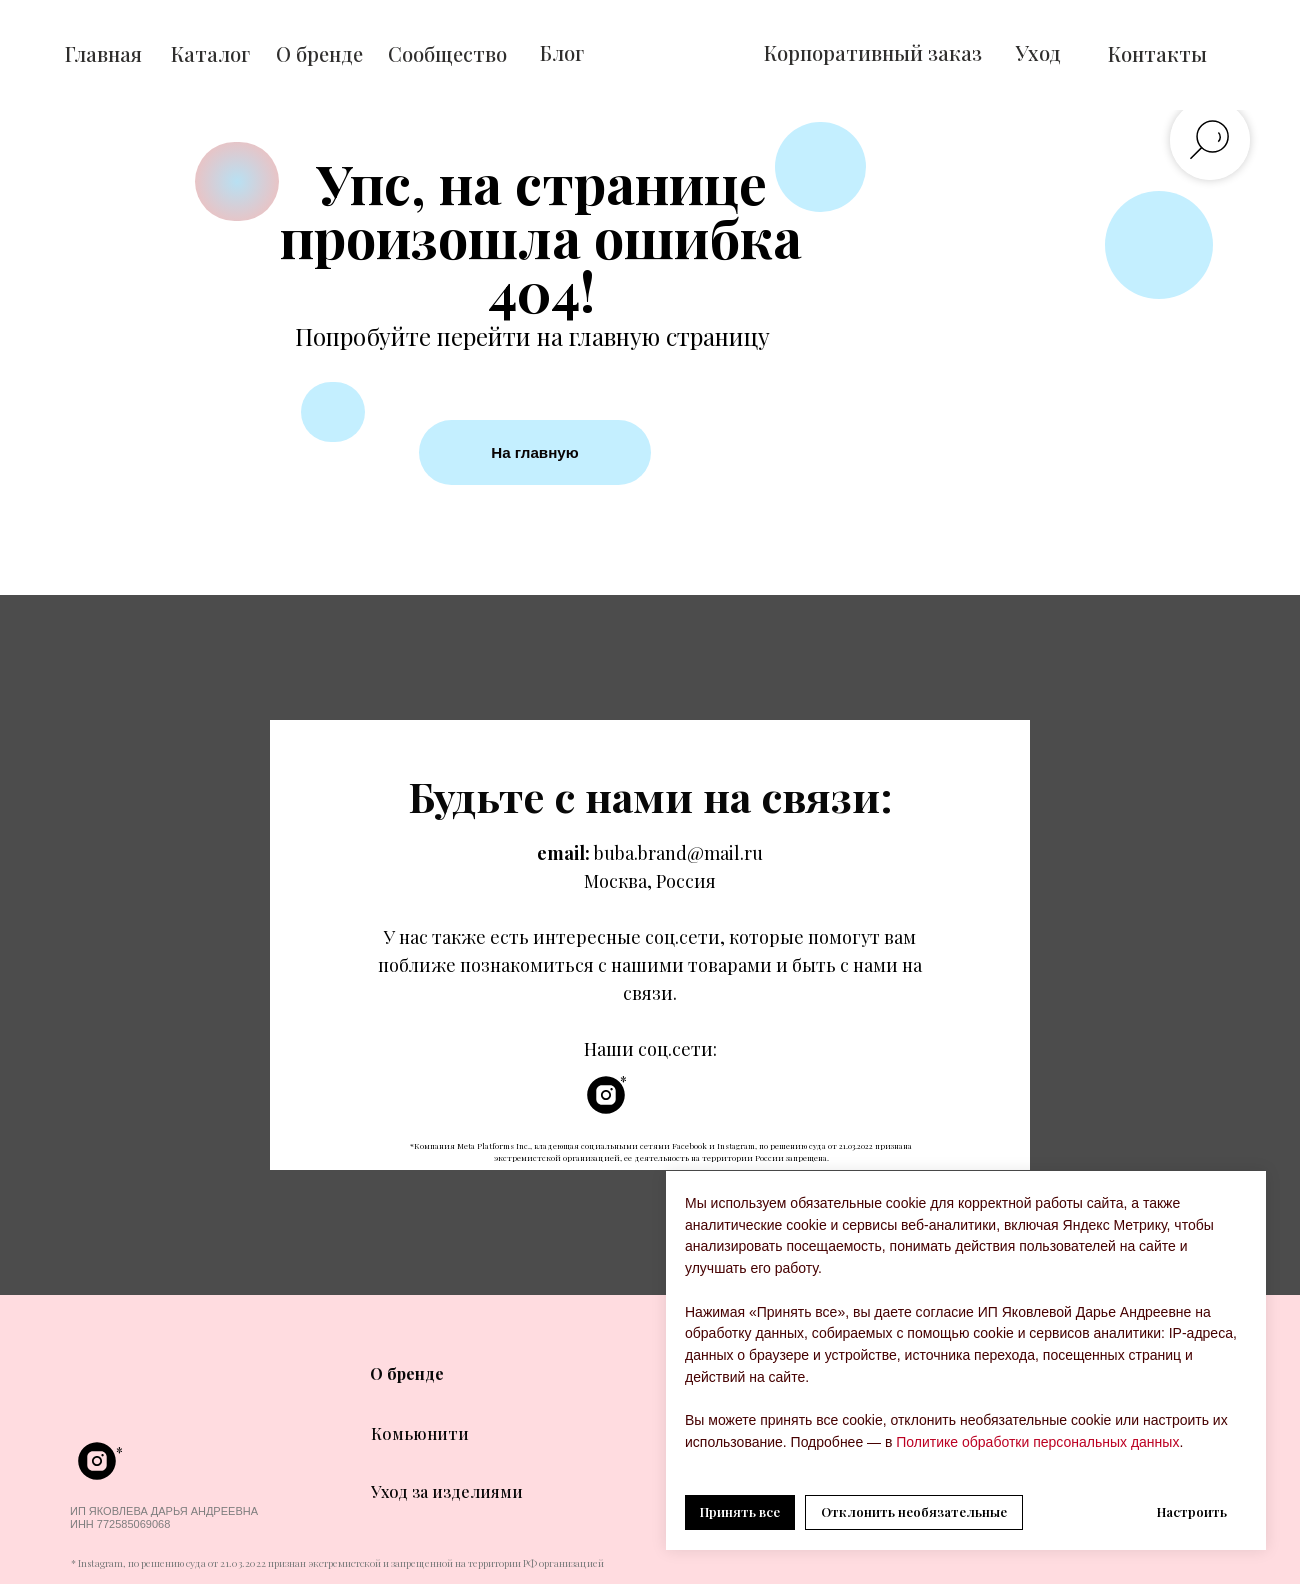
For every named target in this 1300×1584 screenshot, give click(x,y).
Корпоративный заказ (873, 52)
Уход (1038, 52)
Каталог (210, 53)
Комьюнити (420, 1433)
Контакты (1157, 53)
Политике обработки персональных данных (1035, 1442)
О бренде (319, 53)
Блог (562, 52)
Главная (103, 53)
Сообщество (447, 53)
